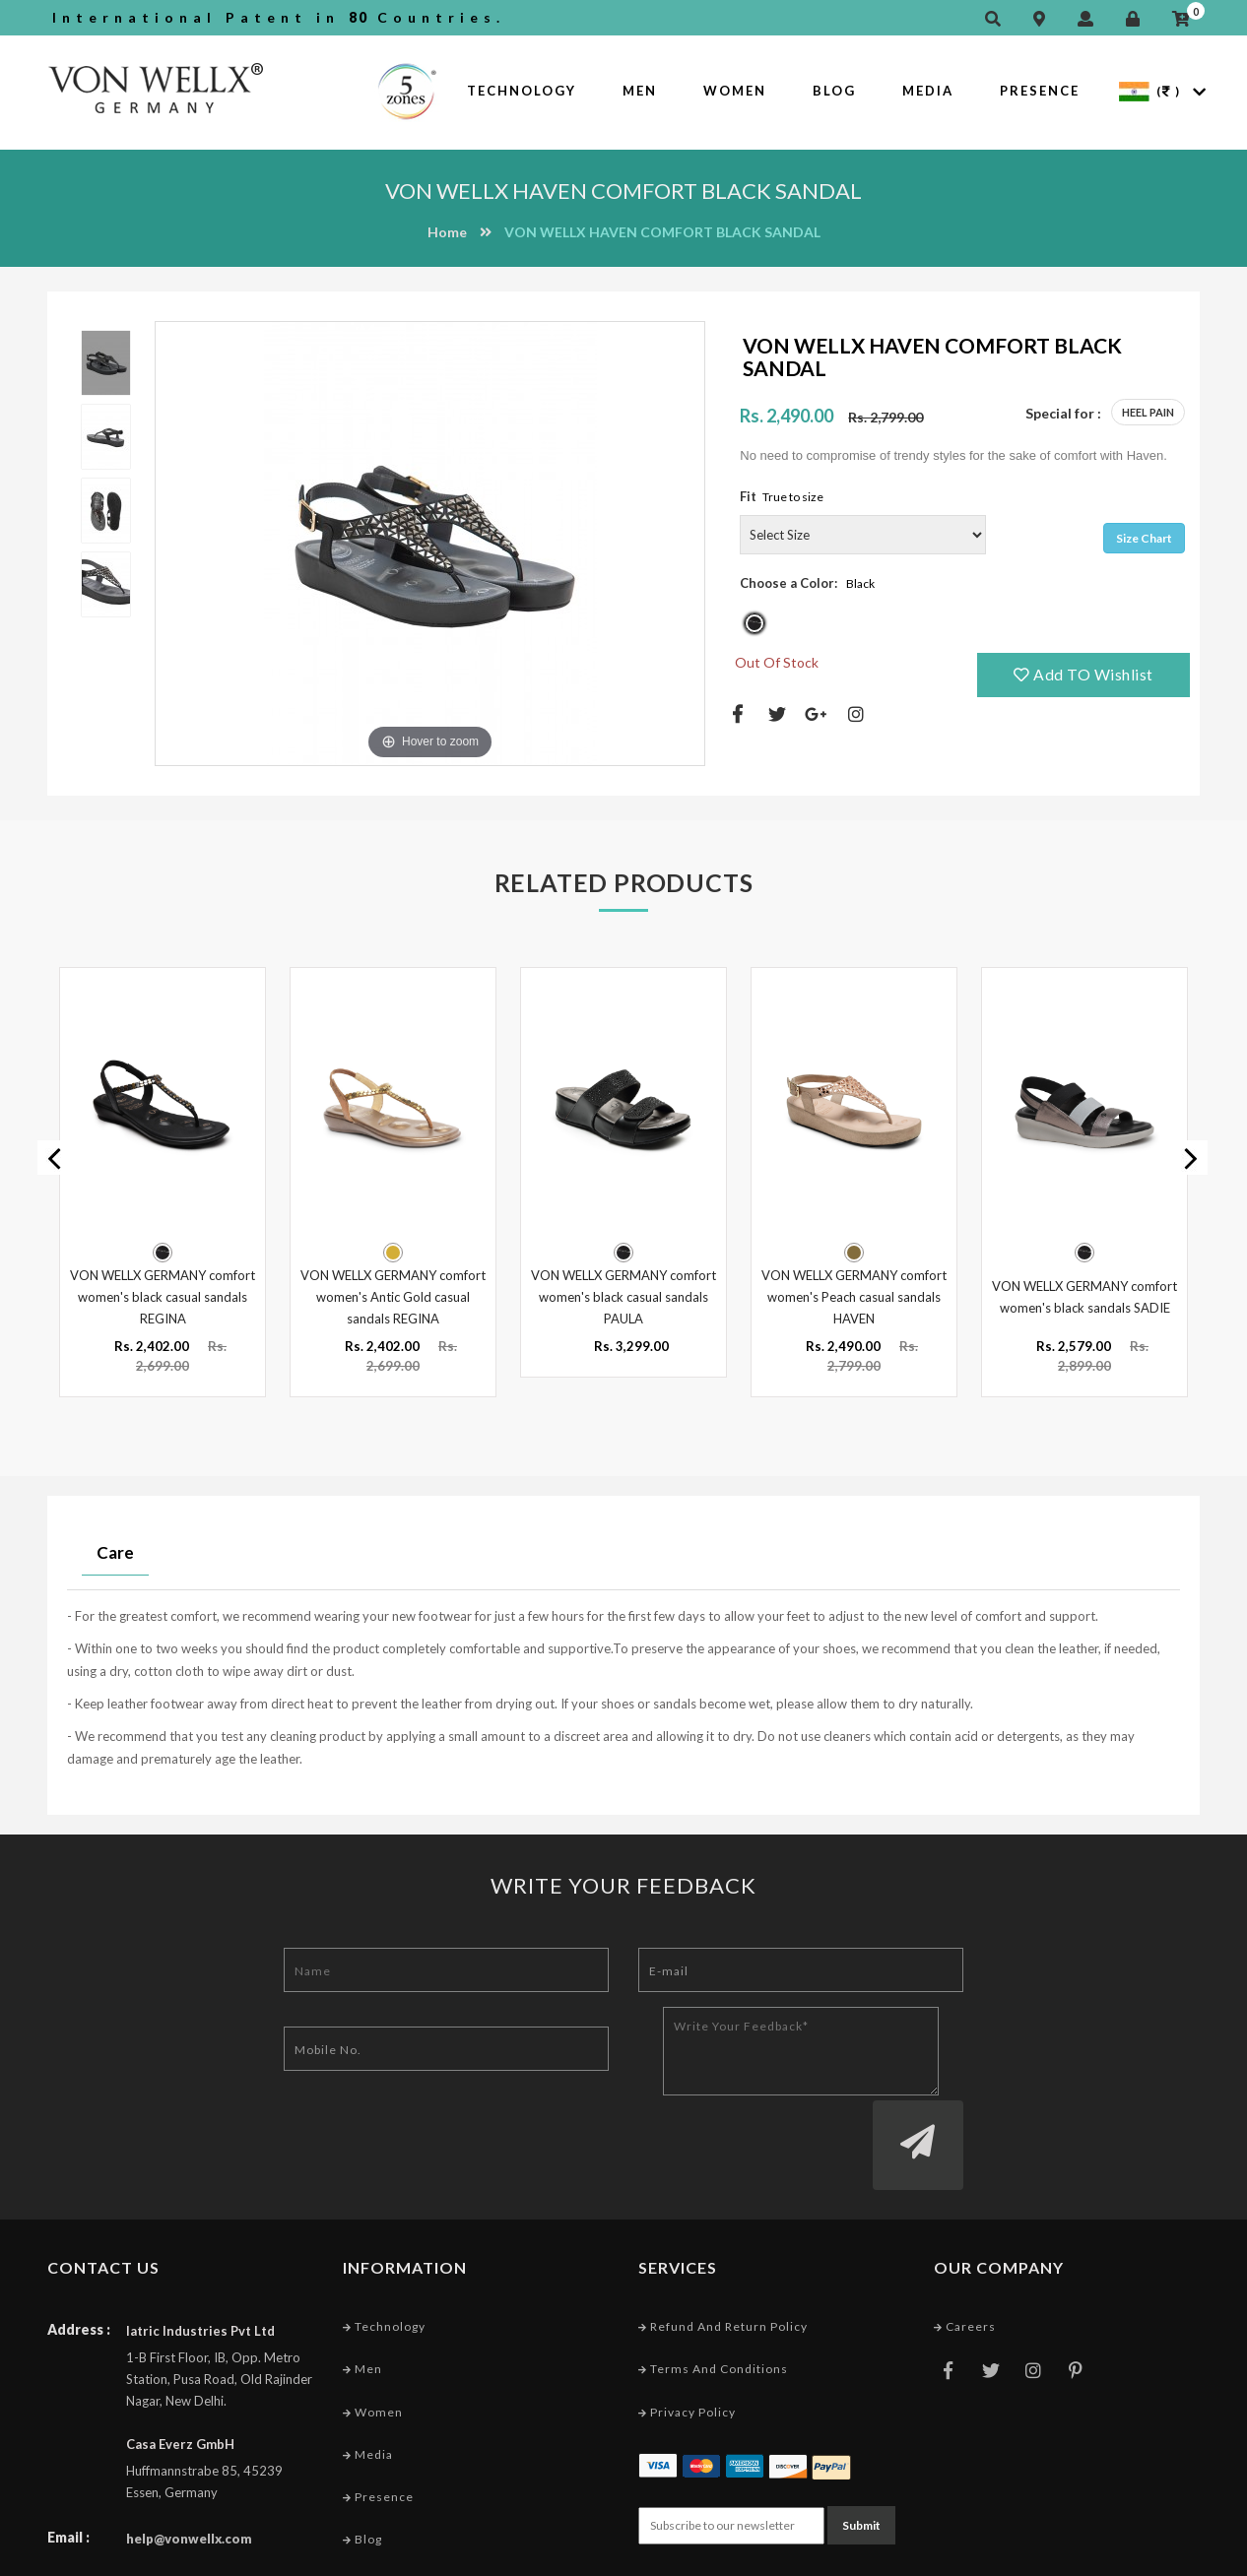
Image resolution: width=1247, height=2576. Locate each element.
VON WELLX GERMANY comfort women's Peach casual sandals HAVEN (854, 1294)
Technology (521, 90)
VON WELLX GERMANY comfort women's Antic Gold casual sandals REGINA (393, 1294)
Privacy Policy (687, 2334)
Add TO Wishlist (1083, 674)
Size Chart (1144, 538)
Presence (1040, 90)
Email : (68, 2460)
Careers (965, 2249)
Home (447, 232)
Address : (78, 2252)
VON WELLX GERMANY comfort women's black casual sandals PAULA (623, 1294)
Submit (861, 2446)
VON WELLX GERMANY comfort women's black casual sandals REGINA (162, 1294)
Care (115, 1550)
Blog (834, 90)
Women (734, 90)
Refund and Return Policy (723, 2249)
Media (927, 90)
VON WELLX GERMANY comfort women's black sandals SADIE (1084, 1295)
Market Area (387, 2504)
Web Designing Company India (1104, 2555)
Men (640, 90)
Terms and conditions (713, 2292)
